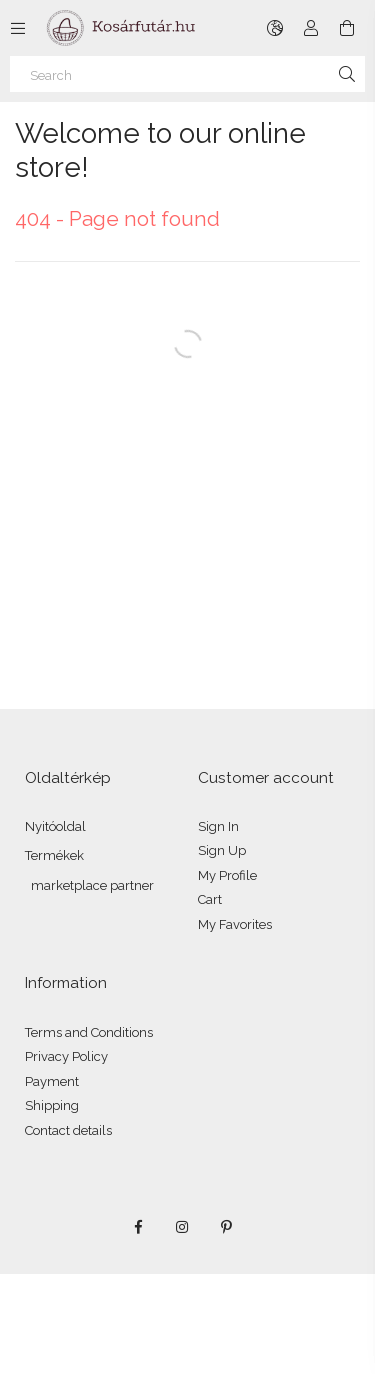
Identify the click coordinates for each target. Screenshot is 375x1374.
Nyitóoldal (55, 826)
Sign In (218, 826)
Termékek (54, 855)
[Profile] (311, 28)
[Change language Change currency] (275, 28)
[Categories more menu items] (18, 28)
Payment (52, 1081)
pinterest (227, 1227)
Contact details (68, 1130)
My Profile (227, 875)
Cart (210, 899)
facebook (139, 1227)
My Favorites (235, 924)
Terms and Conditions (89, 1032)
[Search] (187, 74)
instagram (183, 1227)
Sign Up (222, 850)
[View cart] (347, 28)
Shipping (52, 1105)
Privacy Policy (66, 1056)
